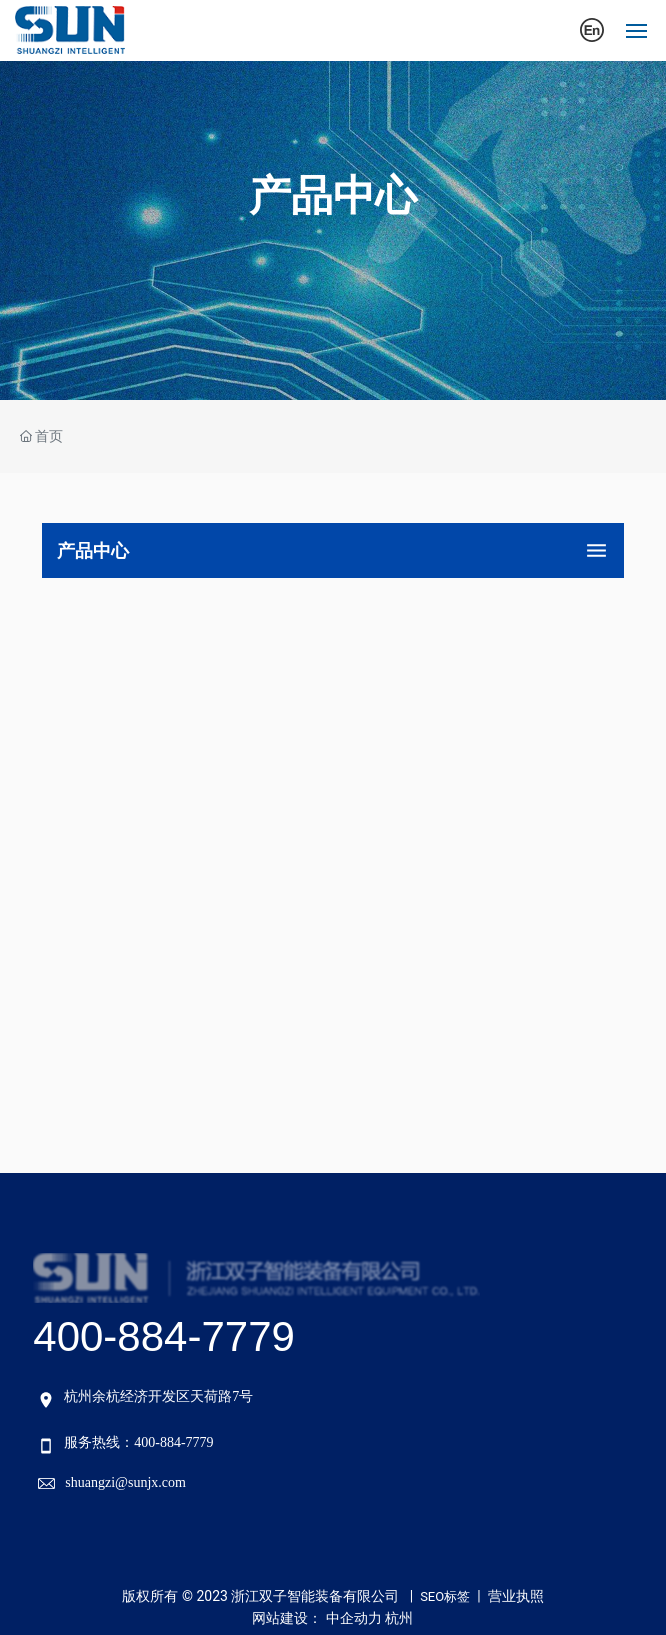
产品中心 (333, 195)
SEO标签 (445, 1596)
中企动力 (354, 1618)
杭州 (399, 1618)
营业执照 (516, 1596)
